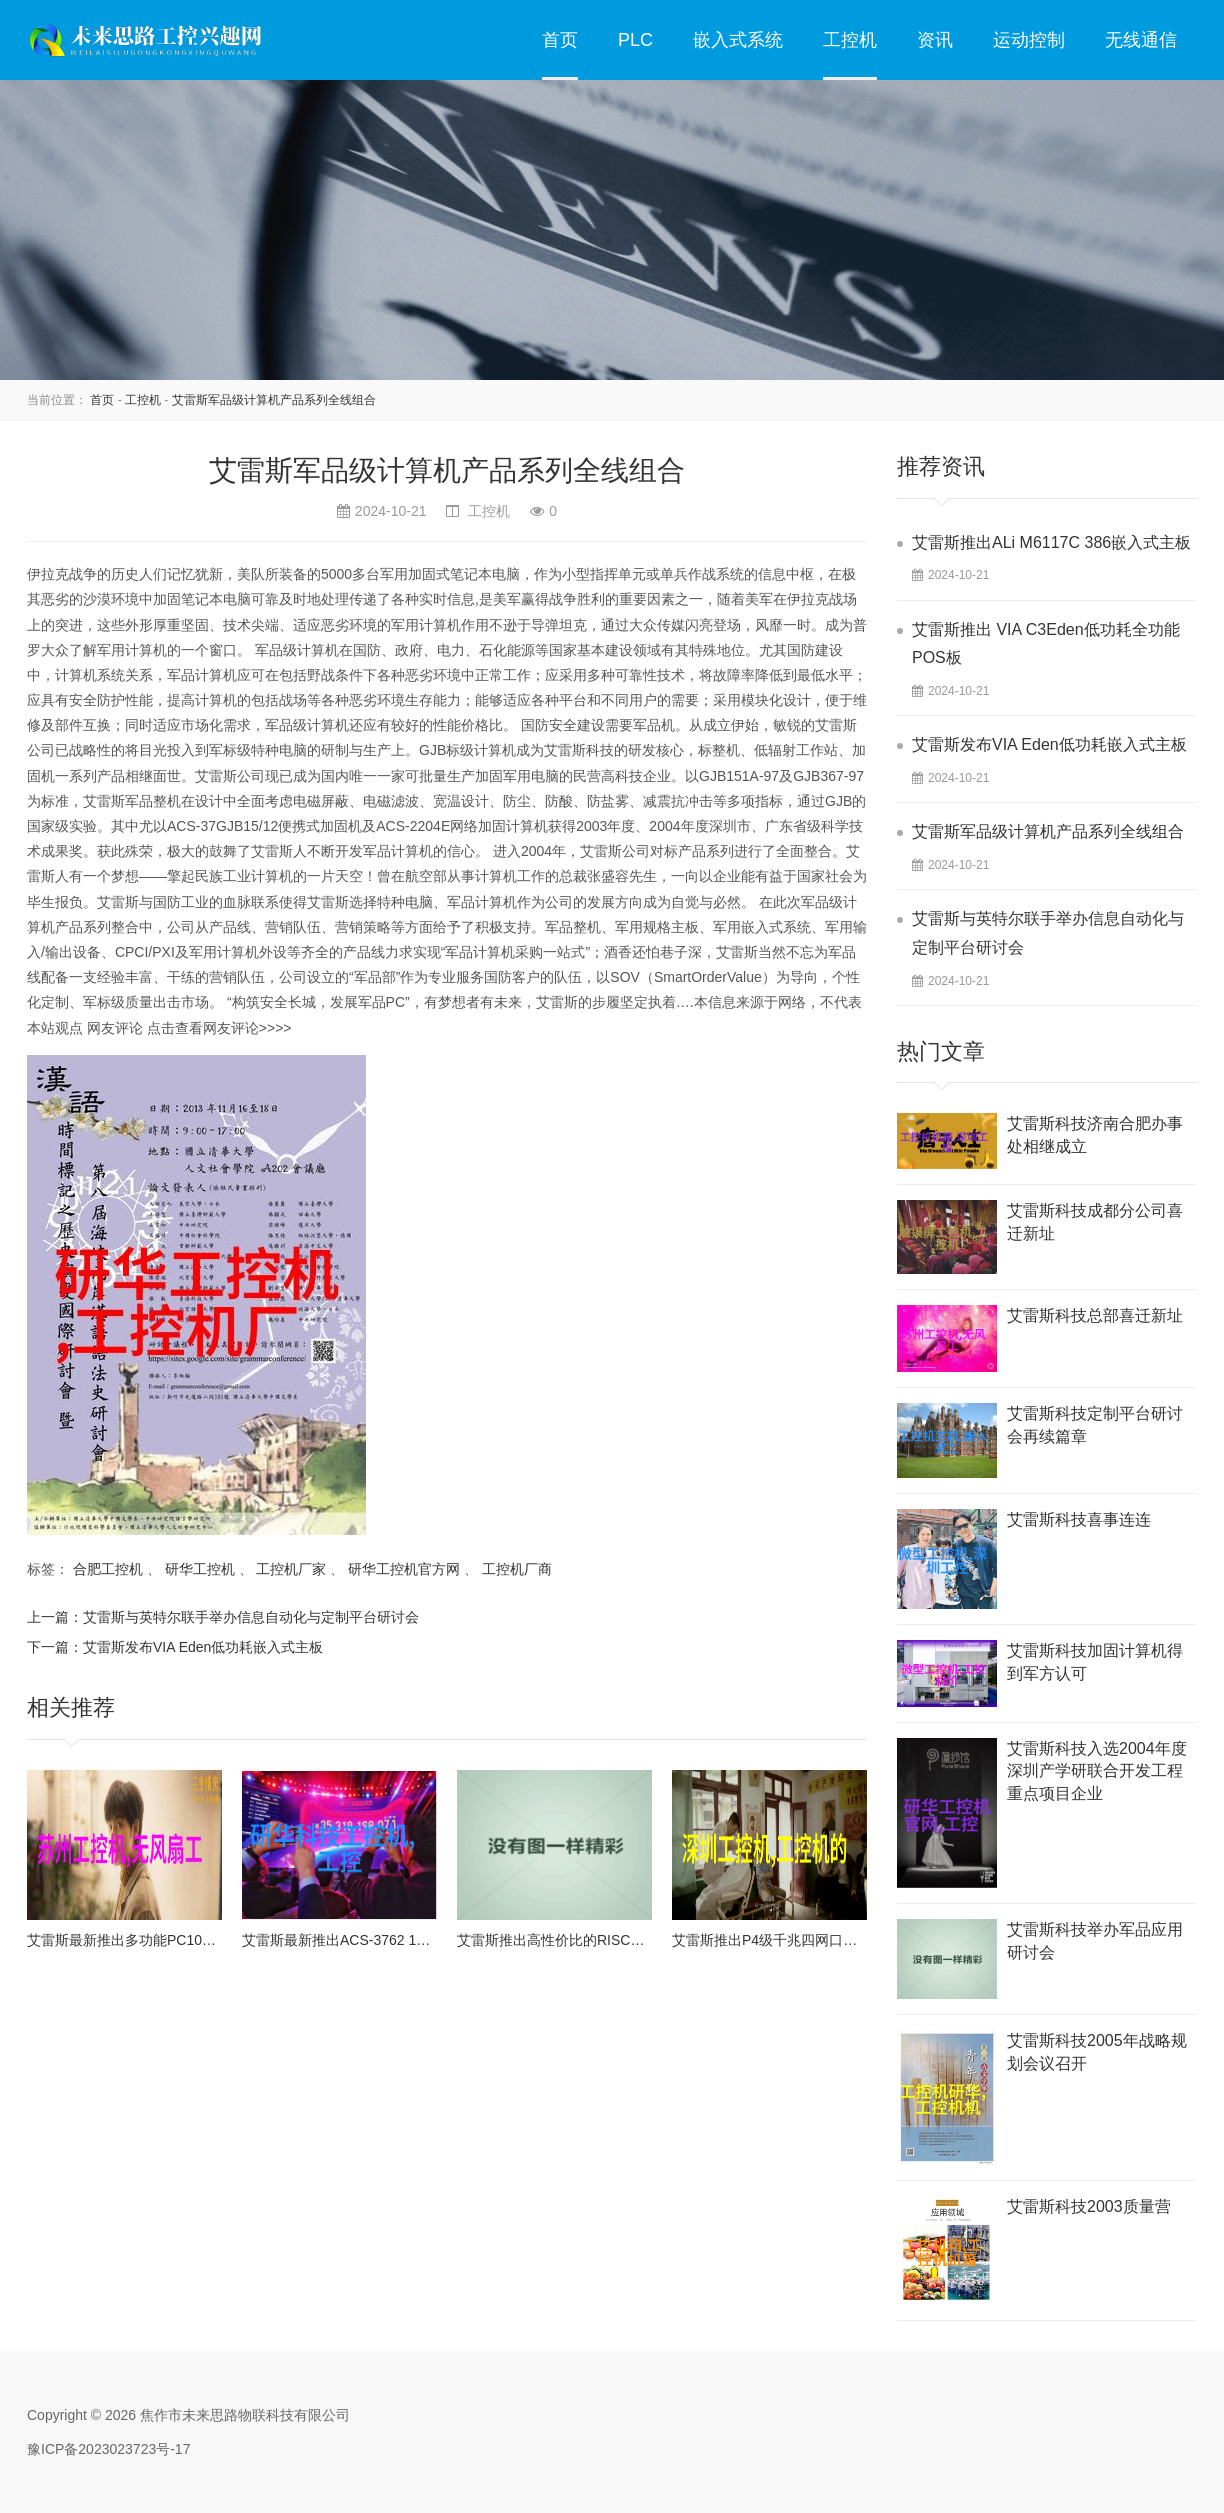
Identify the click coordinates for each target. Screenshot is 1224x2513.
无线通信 (1141, 40)
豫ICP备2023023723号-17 (108, 2449)
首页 (560, 40)
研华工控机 (200, 1569)
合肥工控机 (108, 1569)
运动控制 (1029, 40)
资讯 (935, 40)
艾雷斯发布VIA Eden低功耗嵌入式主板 (203, 1647)
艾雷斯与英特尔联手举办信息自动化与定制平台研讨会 (251, 1617)
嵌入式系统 (738, 40)
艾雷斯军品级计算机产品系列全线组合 (274, 400)
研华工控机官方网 (404, 1569)
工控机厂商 (517, 1569)
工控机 (850, 40)
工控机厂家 (291, 1569)
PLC (635, 40)
